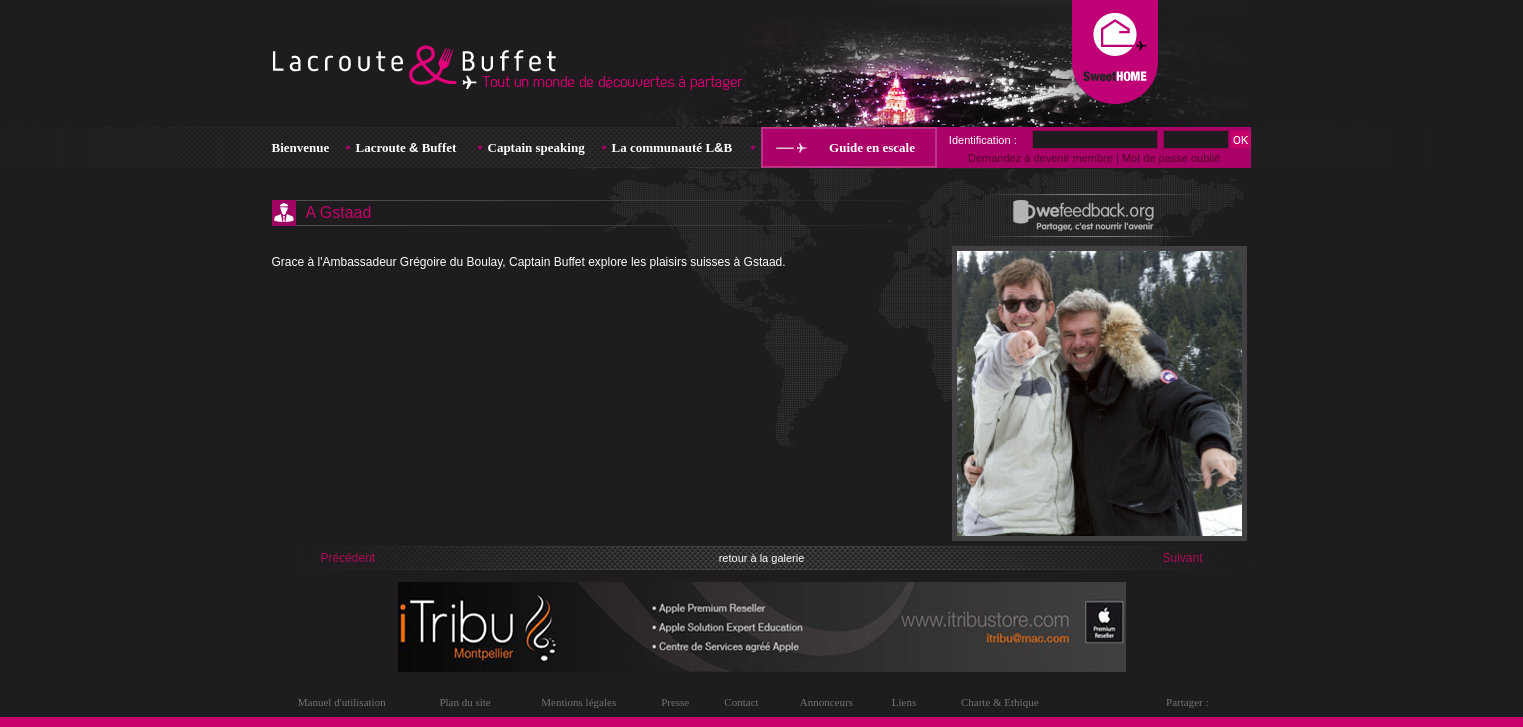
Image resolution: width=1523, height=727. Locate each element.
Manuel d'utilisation (342, 702)
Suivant (1182, 558)
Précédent (348, 558)
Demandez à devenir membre (1040, 158)
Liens (904, 702)
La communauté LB (672, 147)
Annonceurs (826, 702)
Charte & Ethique (1000, 702)
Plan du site (464, 702)
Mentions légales (578, 702)
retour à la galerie (762, 558)
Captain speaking (536, 147)
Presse (675, 702)
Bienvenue (301, 147)
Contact (741, 702)
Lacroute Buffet (406, 147)
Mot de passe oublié (1171, 158)
